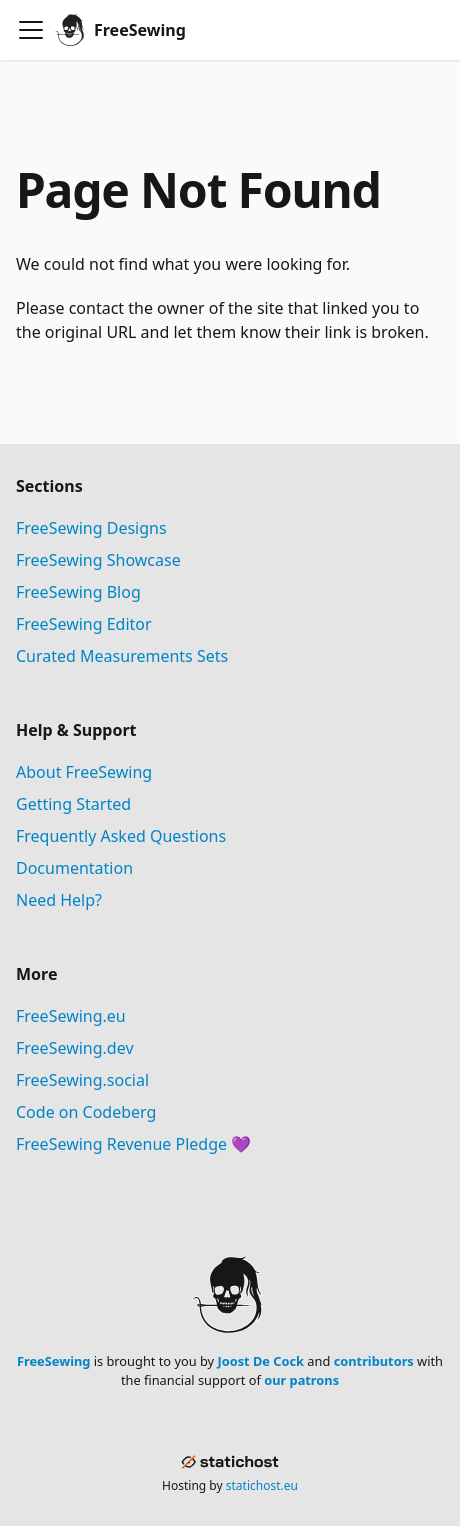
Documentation (74, 868)
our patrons (301, 1380)
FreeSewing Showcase (98, 560)
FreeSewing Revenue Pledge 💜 (133, 1144)
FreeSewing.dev (75, 1048)
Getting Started (73, 804)
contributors (374, 1361)
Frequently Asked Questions (121, 836)
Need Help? (59, 900)
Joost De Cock (260, 1361)
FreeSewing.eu (71, 1016)
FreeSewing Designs (91, 528)
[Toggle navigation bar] (31, 30)
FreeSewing (53, 1361)
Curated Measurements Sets (122, 656)
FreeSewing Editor (84, 624)
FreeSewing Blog (78, 592)
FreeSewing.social (82, 1080)
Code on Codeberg (86, 1112)
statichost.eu (262, 1485)
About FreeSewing (84, 772)
